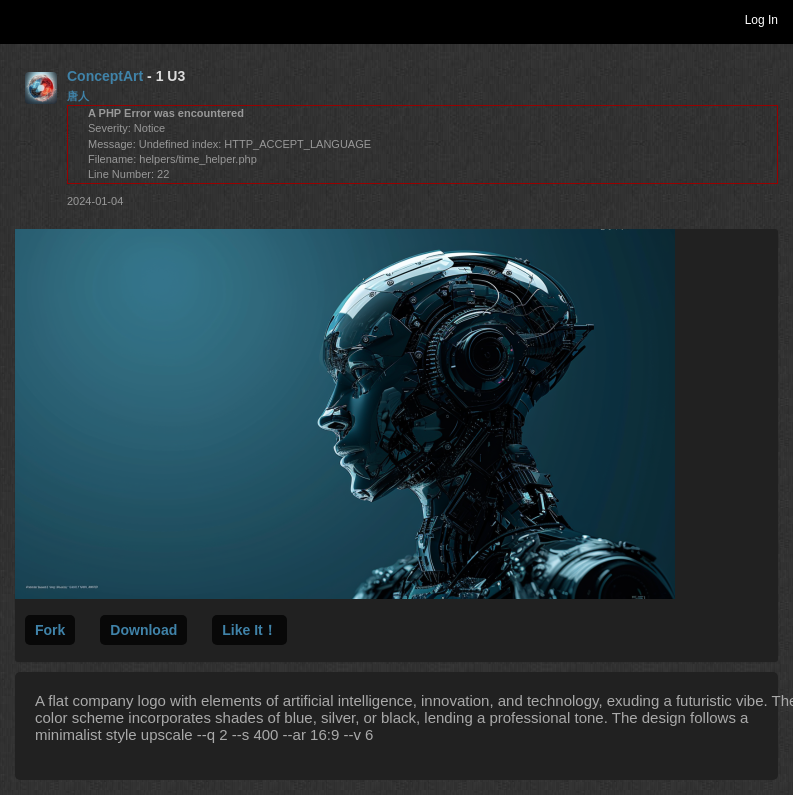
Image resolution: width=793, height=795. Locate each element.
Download (143, 630)
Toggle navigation (24, 19)
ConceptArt (105, 76)
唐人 (78, 96)
